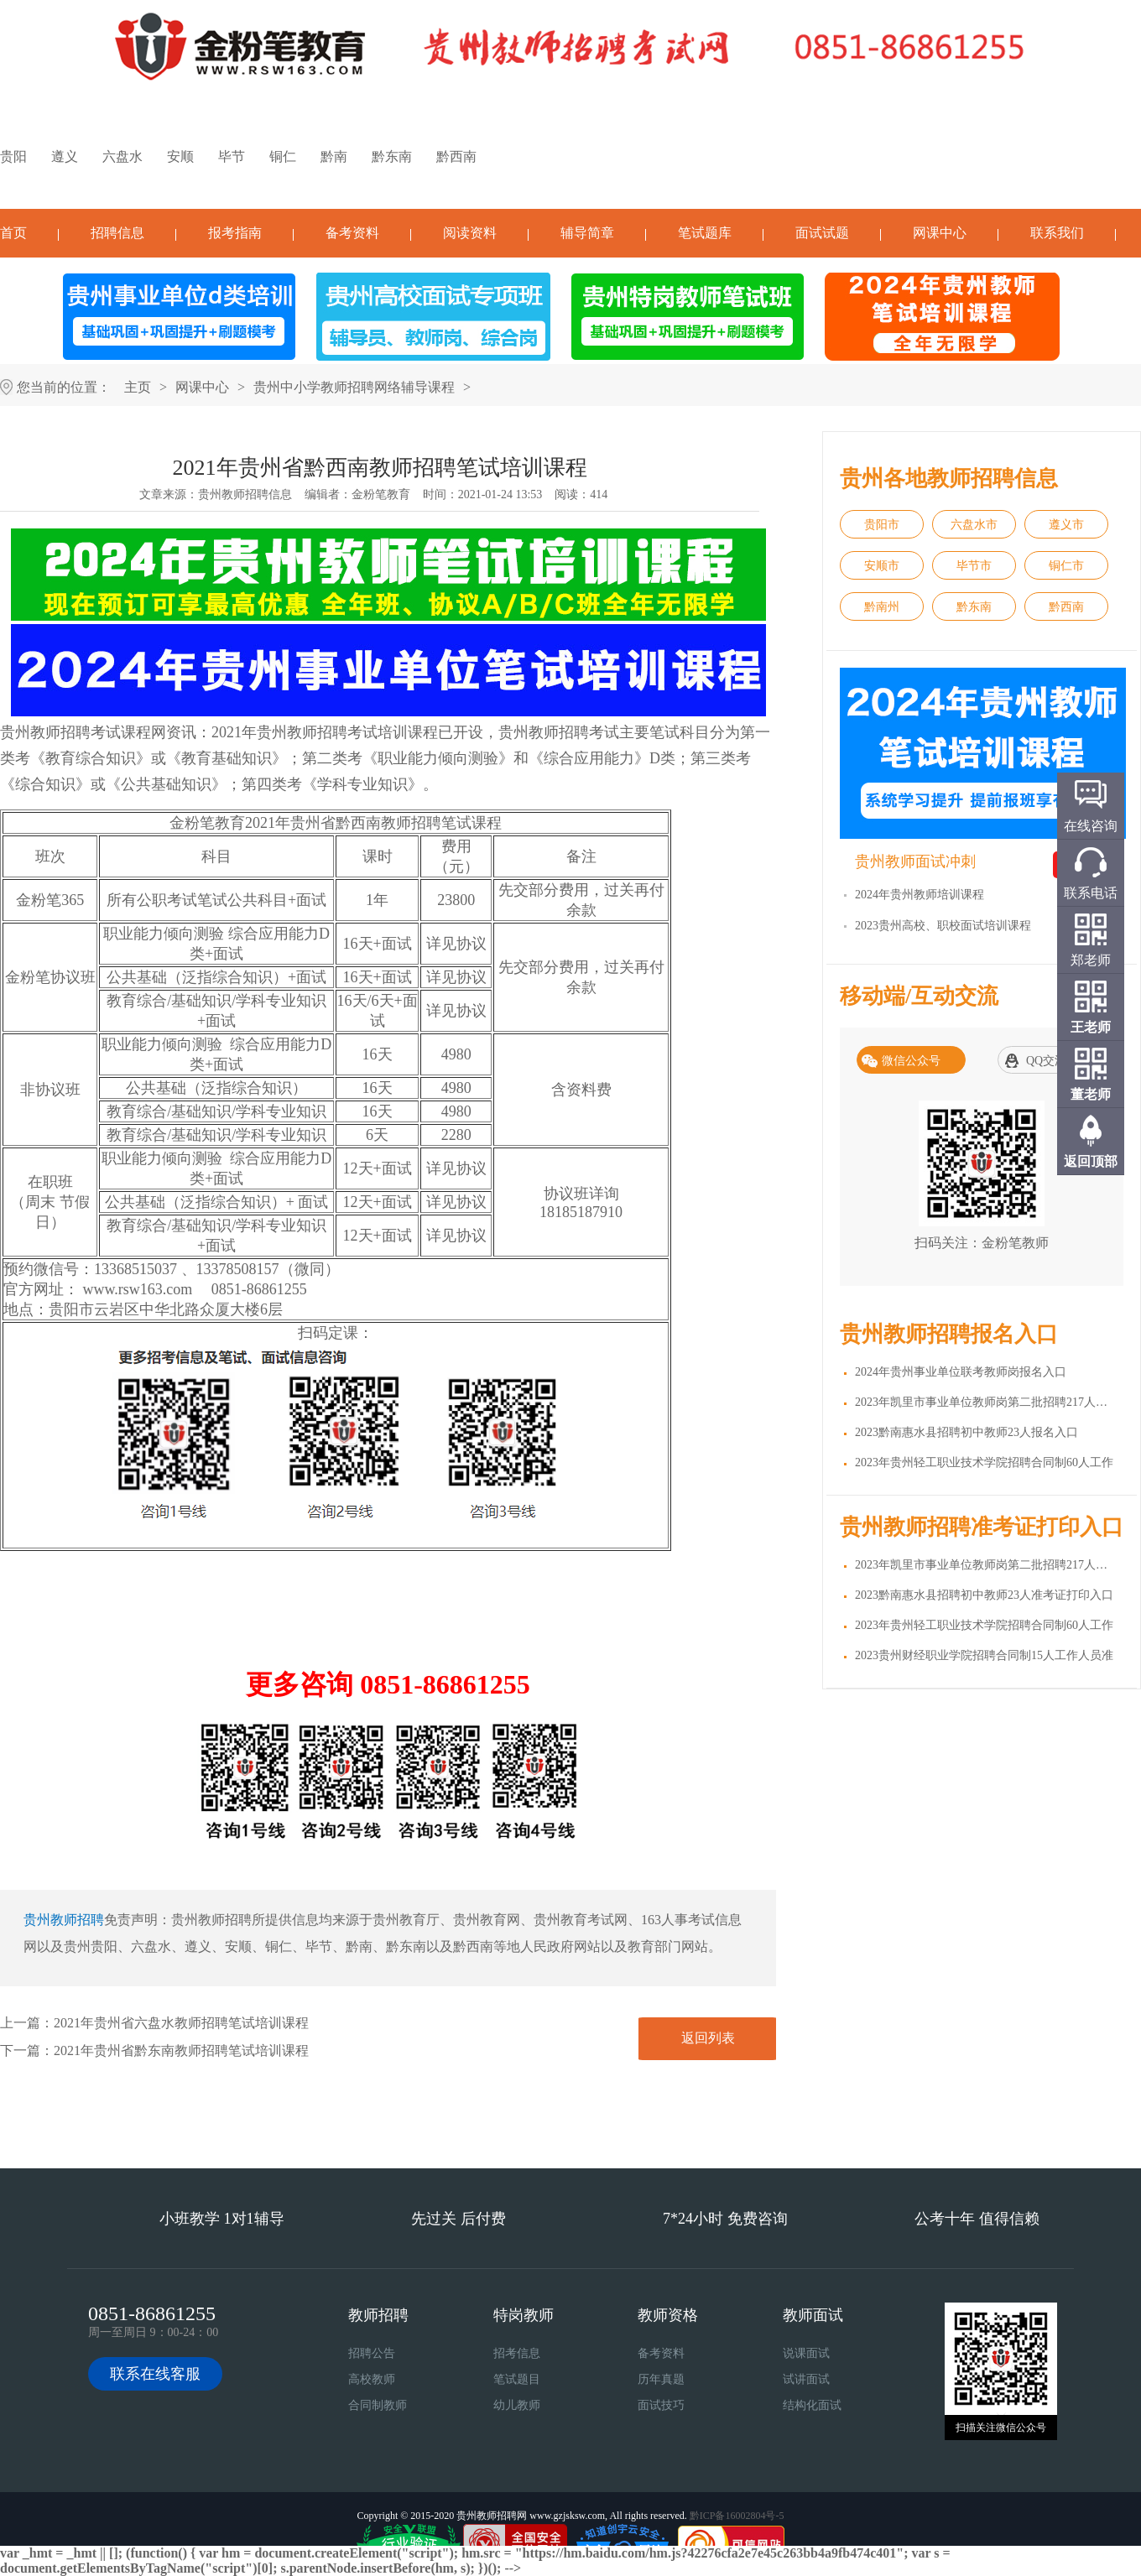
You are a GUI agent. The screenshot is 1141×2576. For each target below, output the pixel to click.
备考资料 (352, 233)
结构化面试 (812, 2405)
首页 (13, 233)
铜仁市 (1066, 565)
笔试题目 (516, 2379)
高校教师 (371, 2379)
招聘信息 (117, 233)
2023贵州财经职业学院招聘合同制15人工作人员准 (984, 1655)
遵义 (64, 156)
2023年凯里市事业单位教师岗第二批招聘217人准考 (987, 1565)
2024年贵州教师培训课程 (919, 894)
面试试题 (822, 233)
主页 (137, 387)
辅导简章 (587, 233)
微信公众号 (911, 1060)
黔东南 (392, 156)
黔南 (333, 156)
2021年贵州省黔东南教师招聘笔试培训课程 (181, 2050)
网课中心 (939, 233)
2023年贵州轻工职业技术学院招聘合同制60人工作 (984, 1462)
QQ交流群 (1052, 1060)
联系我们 (1057, 233)
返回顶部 (1091, 1161)
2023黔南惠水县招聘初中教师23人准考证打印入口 (984, 1595)
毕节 (231, 156)
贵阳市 (881, 524)
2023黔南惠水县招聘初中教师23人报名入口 (966, 1432)
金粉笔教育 (381, 494)
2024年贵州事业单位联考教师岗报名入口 (960, 1372)
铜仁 (282, 156)
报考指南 (235, 233)
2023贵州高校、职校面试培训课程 (943, 925)
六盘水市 (974, 524)
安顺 (180, 156)
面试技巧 (661, 2405)
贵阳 (13, 156)
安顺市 (881, 565)
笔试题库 (705, 233)
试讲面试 (806, 2379)
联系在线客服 (155, 2373)
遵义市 (1066, 524)
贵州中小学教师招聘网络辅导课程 (354, 387)
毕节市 (974, 565)
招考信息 (516, 2353)
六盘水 (122, 156)
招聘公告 (371, 2353)
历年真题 (661, 2379)
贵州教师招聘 (63, 1919)
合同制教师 (377, 2405)
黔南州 (881, 607)
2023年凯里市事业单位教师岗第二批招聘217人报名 (987, 1402)
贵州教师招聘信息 (245, 494)
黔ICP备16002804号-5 (737, 2515)
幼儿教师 (516, 2405)
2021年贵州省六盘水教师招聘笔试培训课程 (181, 2023)
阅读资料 (470, 233)
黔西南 (456, 156)
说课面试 (806, 2353)
